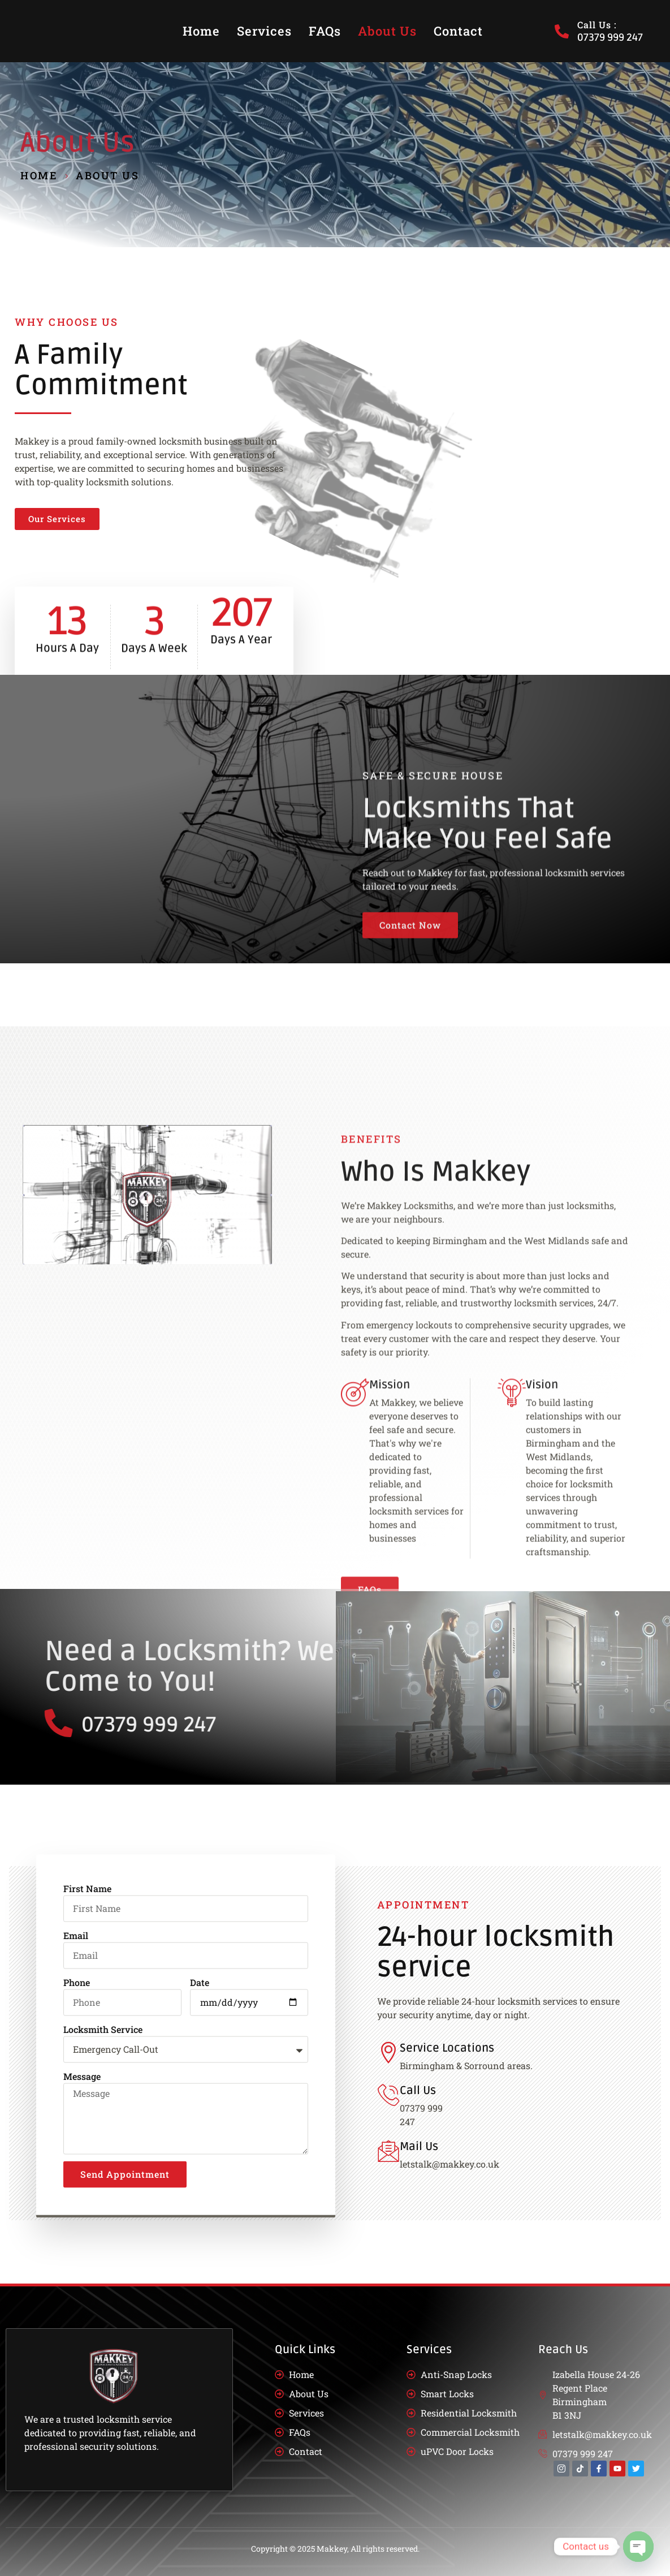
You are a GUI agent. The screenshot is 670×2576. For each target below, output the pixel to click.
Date (199, 2250)
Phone (76, 2250)
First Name (87, 2156)
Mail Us (419, 2146)
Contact (458, 31)
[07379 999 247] (347, 1723)
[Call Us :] (562, 31)
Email (75, 2203)
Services (264, 31)
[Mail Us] (388, 2151)
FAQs (325, 31)
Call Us (418, 2090)
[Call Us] (388, 2095)
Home (201, 31)
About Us (387, 31)
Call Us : (596, 25)
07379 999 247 (437, 1725)
